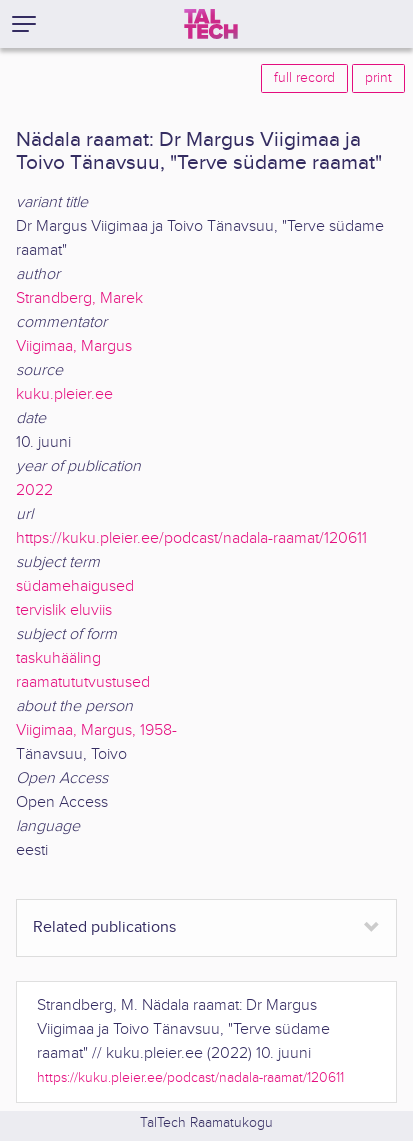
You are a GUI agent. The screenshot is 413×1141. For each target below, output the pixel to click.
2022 (34, 490)
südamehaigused (75, 586)
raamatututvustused (83, 682)
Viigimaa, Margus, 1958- (96, 730)
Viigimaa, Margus (74, 346)
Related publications (104, 927)
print (378, 78)
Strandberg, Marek (79, 298)
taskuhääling (58, 658)
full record (304, 78)
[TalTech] (211, 24)
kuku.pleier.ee (64, 394)
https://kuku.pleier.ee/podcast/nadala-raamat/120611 (191, 538)
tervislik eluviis (64, 610)
